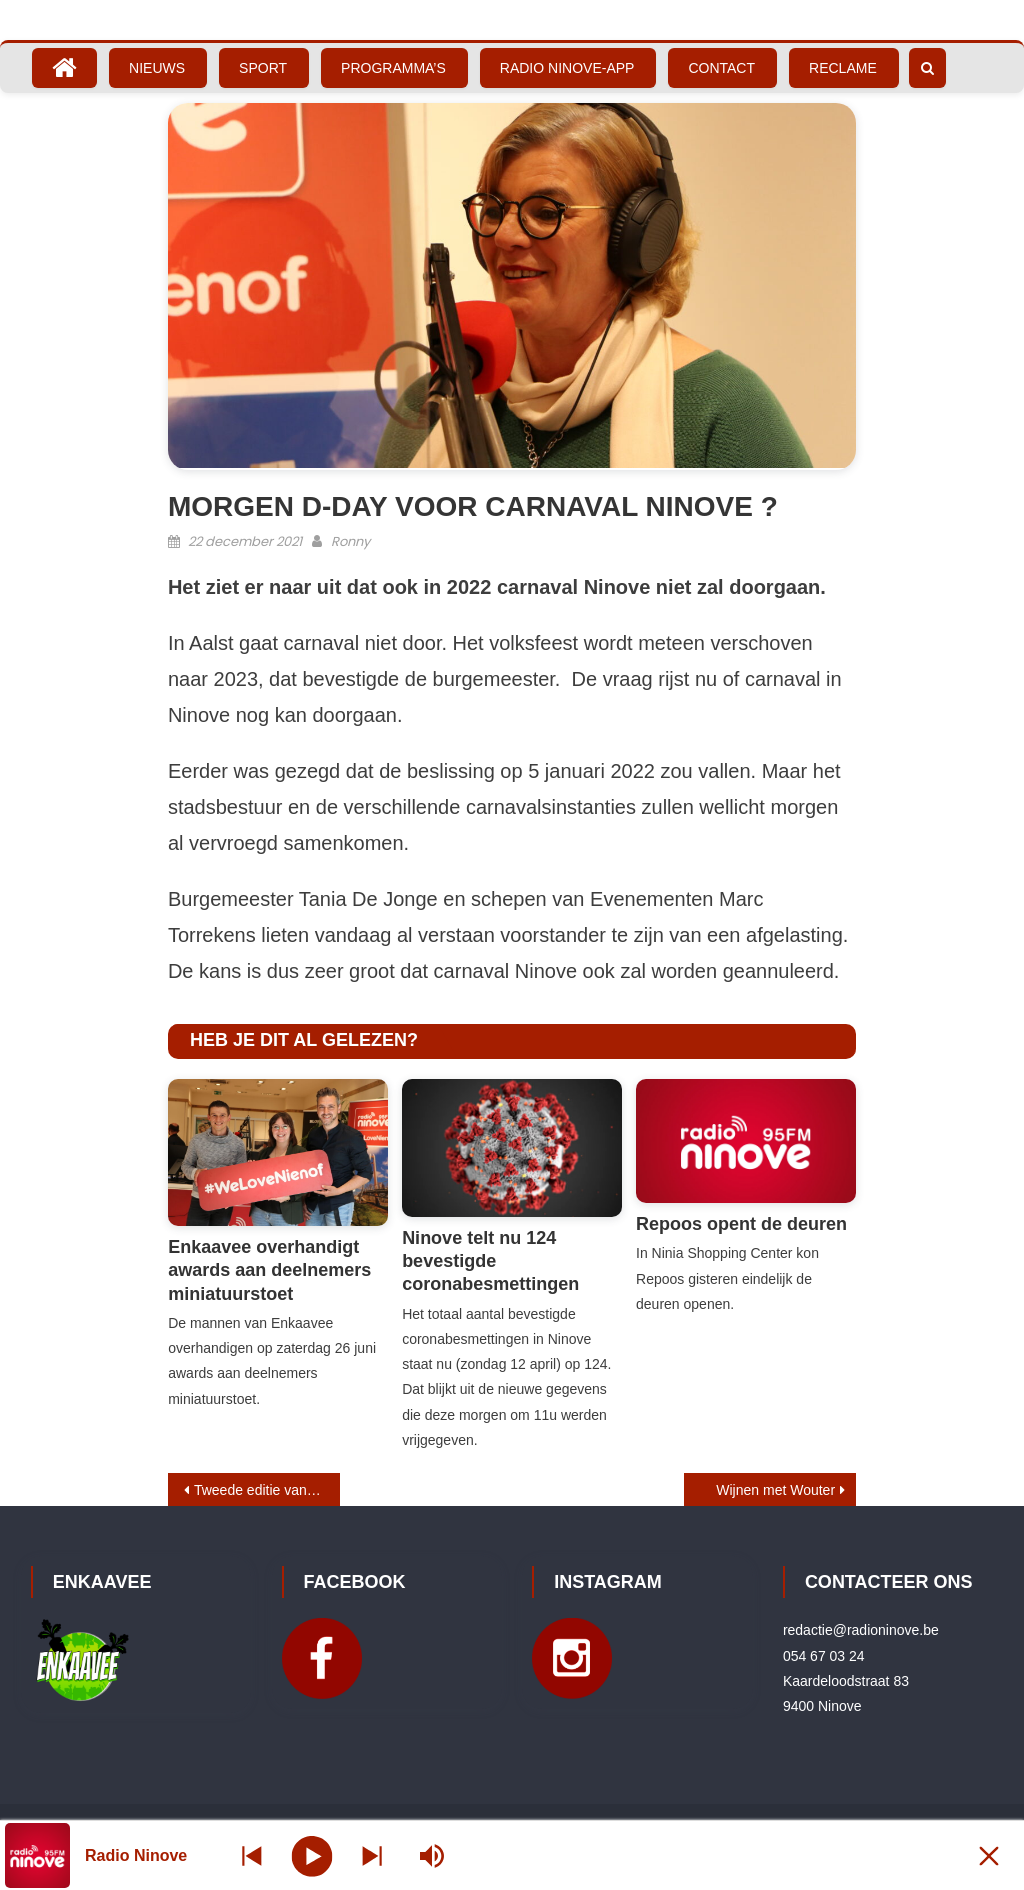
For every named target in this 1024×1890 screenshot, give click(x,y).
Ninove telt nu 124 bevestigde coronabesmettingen (490, 1261)
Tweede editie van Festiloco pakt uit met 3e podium (267, 1490)
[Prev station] (372, 1855)
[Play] (312, 1855)
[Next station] (252, 1855)
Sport (263, 68)
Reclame (843, 68)
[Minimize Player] (989, 1855)
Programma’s (393, 68)
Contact (721, 68)
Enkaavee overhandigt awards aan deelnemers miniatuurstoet (269, 1270)
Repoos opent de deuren (741, 1224)
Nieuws (157, 68)
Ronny (350, 541)
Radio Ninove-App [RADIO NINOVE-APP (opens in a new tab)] (567, 68)
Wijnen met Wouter (775, 1490)
